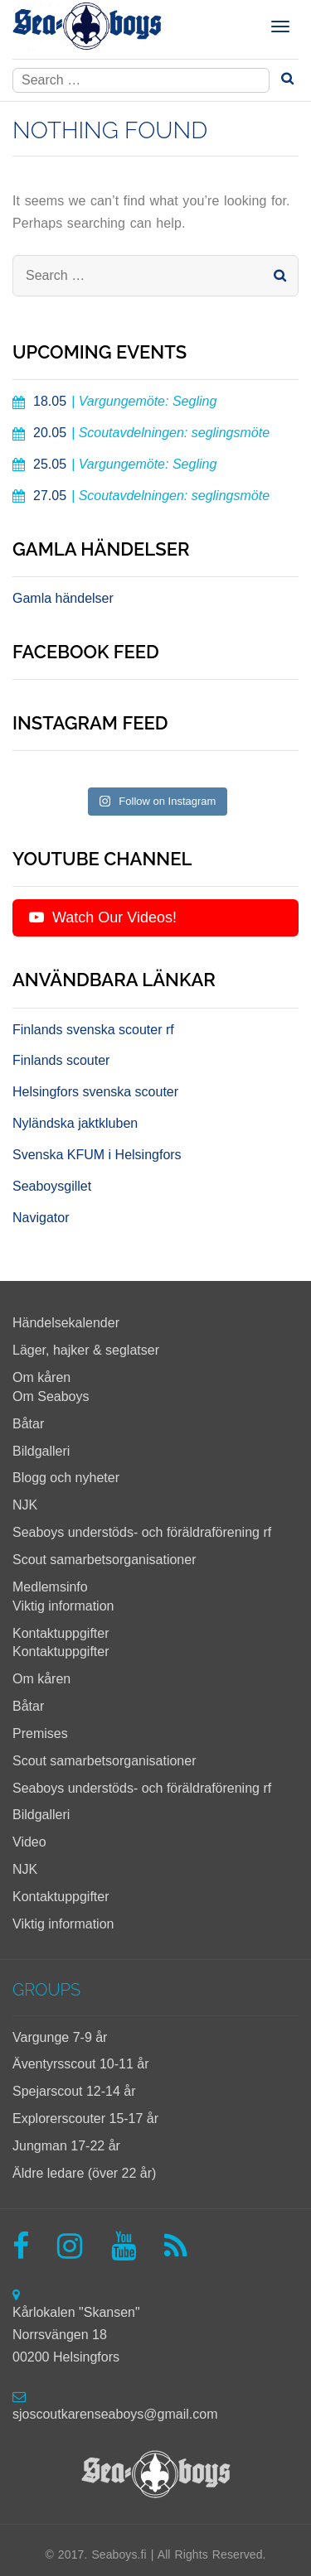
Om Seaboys (50, 1396)
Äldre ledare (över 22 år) (84, 2173)
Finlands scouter (60, 1060)
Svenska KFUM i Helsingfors (97, 1155)
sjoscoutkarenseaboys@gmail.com (114, 2414)
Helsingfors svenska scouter (95, 1092)
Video (29, 1842)
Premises (40, 1733)
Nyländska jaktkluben (75, 1123)
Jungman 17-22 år (66, 2146)
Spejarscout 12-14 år (74, 2091)
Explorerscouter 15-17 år (85, 2118)
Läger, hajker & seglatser (85, 1350)
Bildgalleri (41, 1451)
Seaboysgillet (51, 1186)
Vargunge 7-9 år (59, 2037)
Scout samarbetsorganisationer (104, 1560)
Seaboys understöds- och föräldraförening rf (141, 1532)
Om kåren (41, 1377)
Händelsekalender (65, 1323)
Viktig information (63, 1606)
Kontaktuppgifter (60, 1633)
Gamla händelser (63, 598)
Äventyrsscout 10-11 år (80, 2064)
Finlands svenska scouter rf (93, 1030)
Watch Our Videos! (103, 917)
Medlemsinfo (50, 1587)
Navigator (40, 1218)
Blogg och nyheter (65, 1478)
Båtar (28, 1424)
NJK (24, 1505)
